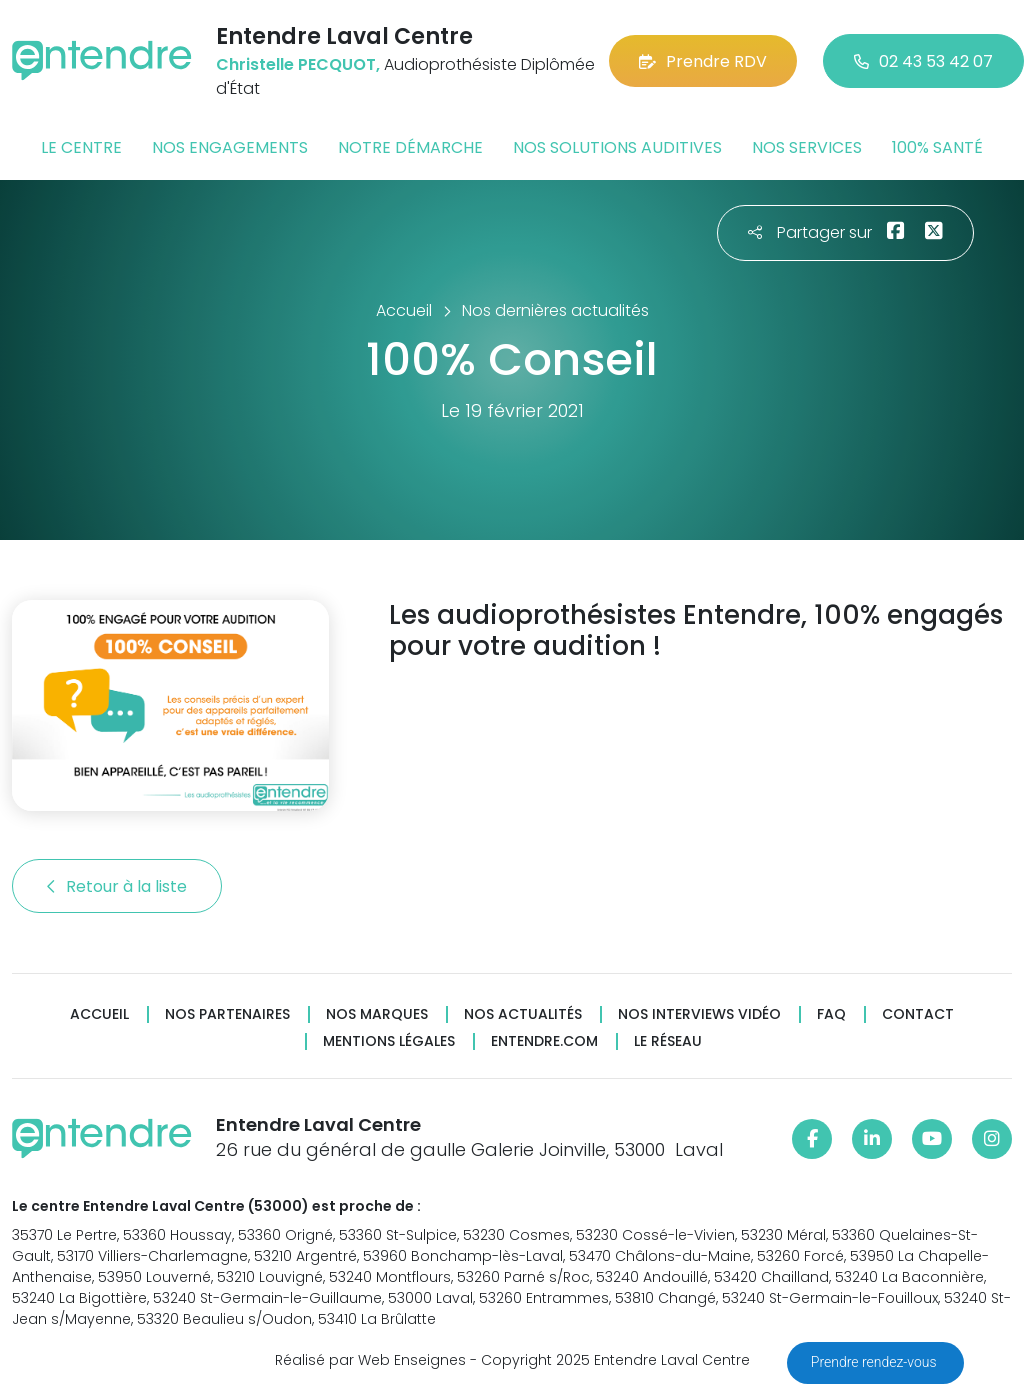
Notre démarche (410, 147)
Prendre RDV (703, 61)
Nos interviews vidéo (699, 1014)
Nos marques (377, 1014)
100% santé (937, 147)
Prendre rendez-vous (875, 1362)
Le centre (81, 147)
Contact (918, 1014)
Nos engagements (230, 147)
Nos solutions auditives (617, 147)
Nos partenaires (227, 1014)
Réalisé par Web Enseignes (370, 1360)
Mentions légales (389, 1041)
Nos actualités (523, 1014)
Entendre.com (544, 1041)
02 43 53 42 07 (923, 61)
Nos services (807, 147)
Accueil (99, 1014)
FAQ (831, 1014)
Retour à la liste (117, 886)
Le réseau (668, 1041)
